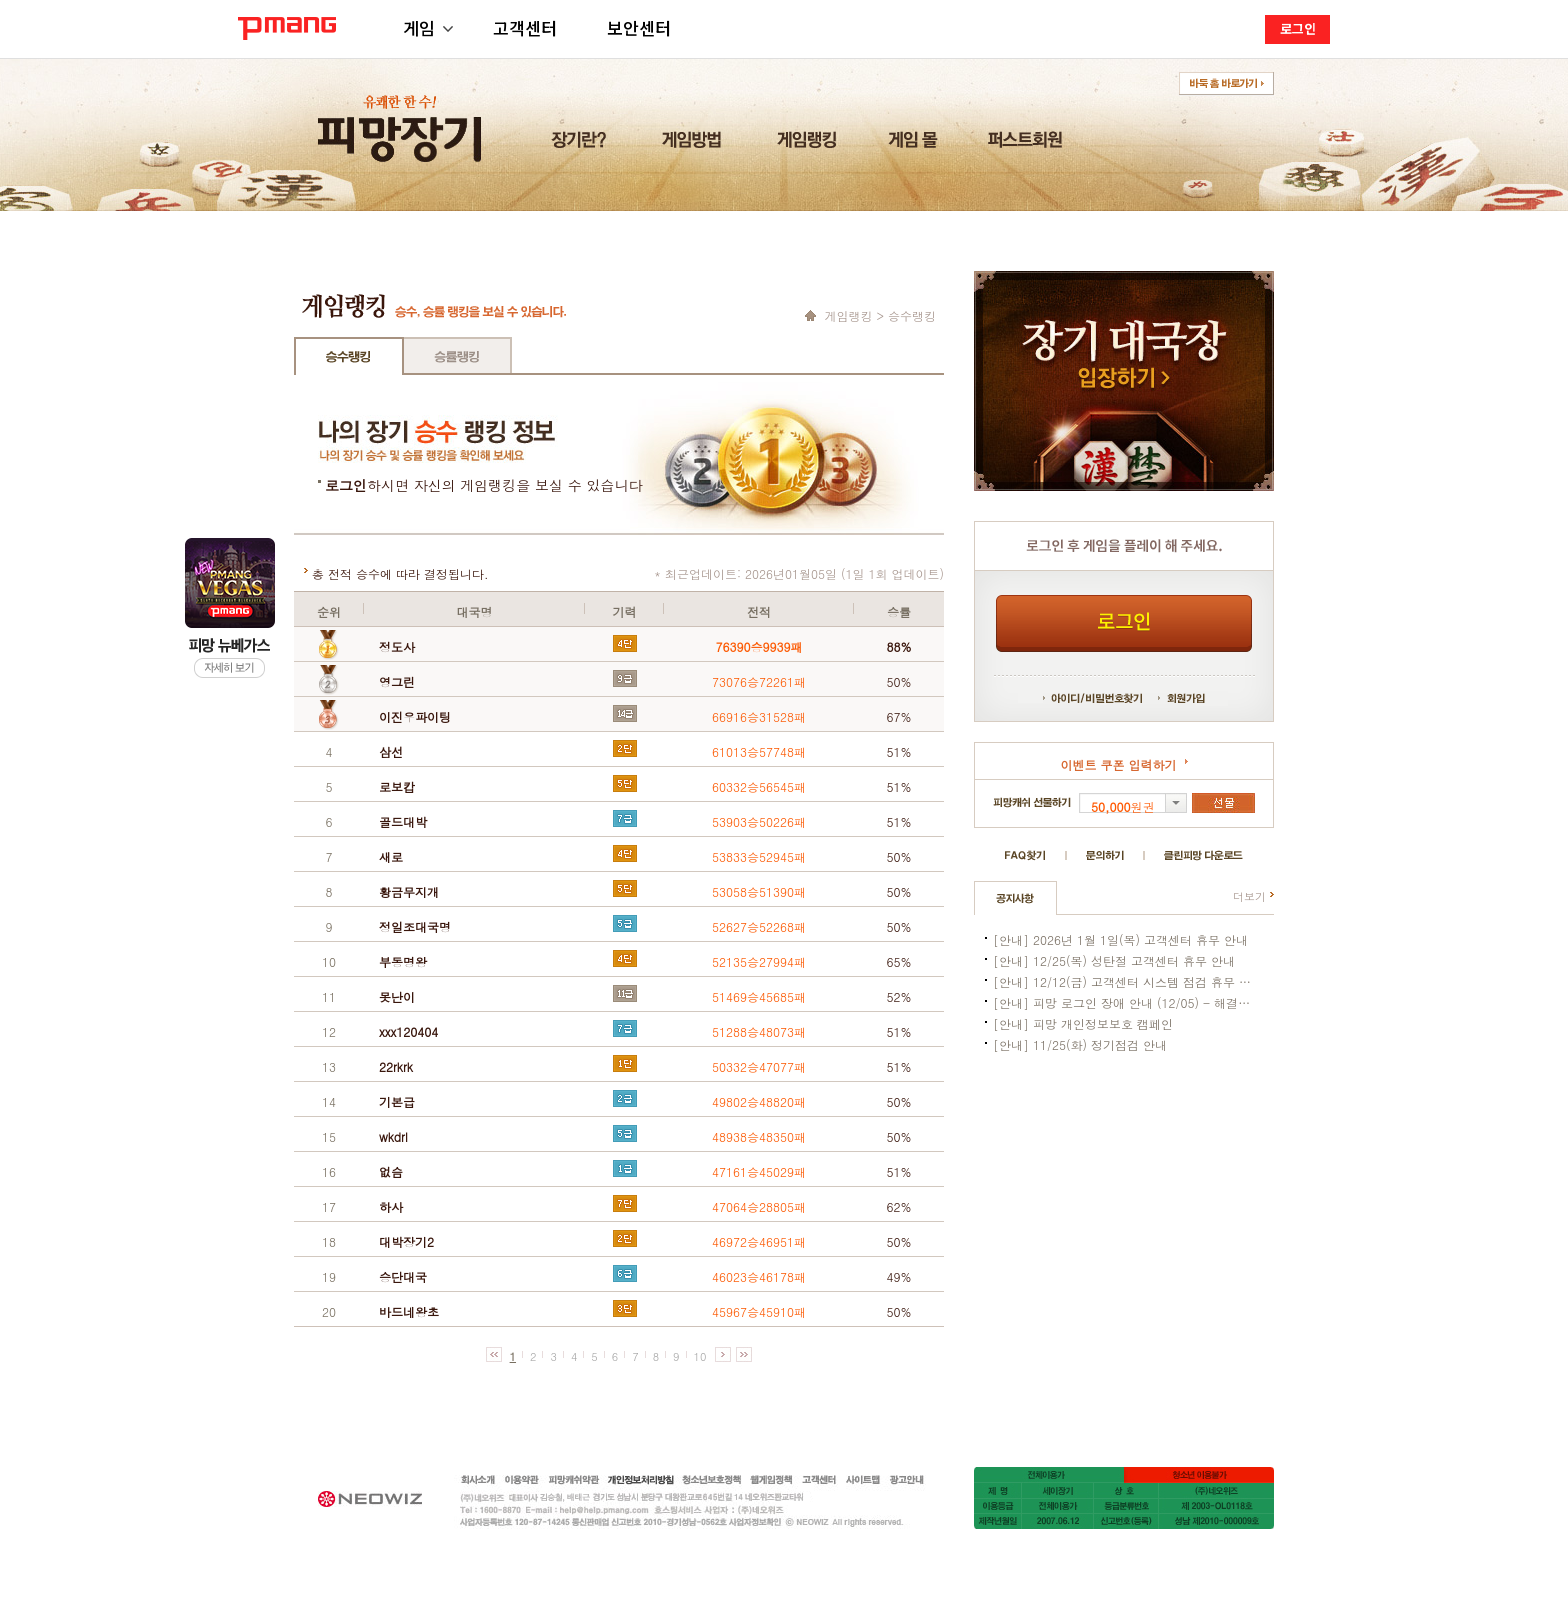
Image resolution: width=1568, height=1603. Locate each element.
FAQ (1025, 855)
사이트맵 (863, 1480)
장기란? (581, 144)
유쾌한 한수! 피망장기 (401, 118)
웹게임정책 (771, 1480)
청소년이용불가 (1199, 1475)
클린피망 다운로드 (1203, 855)
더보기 (1249, 896)
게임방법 (694, 144)
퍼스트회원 (1028, 144)
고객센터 (525, 27)
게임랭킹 (809, 144)
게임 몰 (916, 144)
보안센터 (639, 27)
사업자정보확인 (766, 1522)
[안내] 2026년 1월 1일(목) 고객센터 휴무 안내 (1120, 939)
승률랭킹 (457, 356)
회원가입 (1181, 698)
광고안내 (907, 1480)
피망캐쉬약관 (574, 1480)
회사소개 (479, 1480)
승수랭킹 (349, 356)
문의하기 (1105, 855)
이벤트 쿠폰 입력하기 (1118, 764)
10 (700, 1355)
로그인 (1298, 28)
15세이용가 (1049, 1475)
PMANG (287, 28)
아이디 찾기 (1061, 698)
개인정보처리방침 (641, 1480)
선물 (1223, 803)
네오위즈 (380, 1498)
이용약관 (522, 1480)
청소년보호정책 (711, 1480)
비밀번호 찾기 (1114, 698)
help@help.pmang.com (675, 1510)
